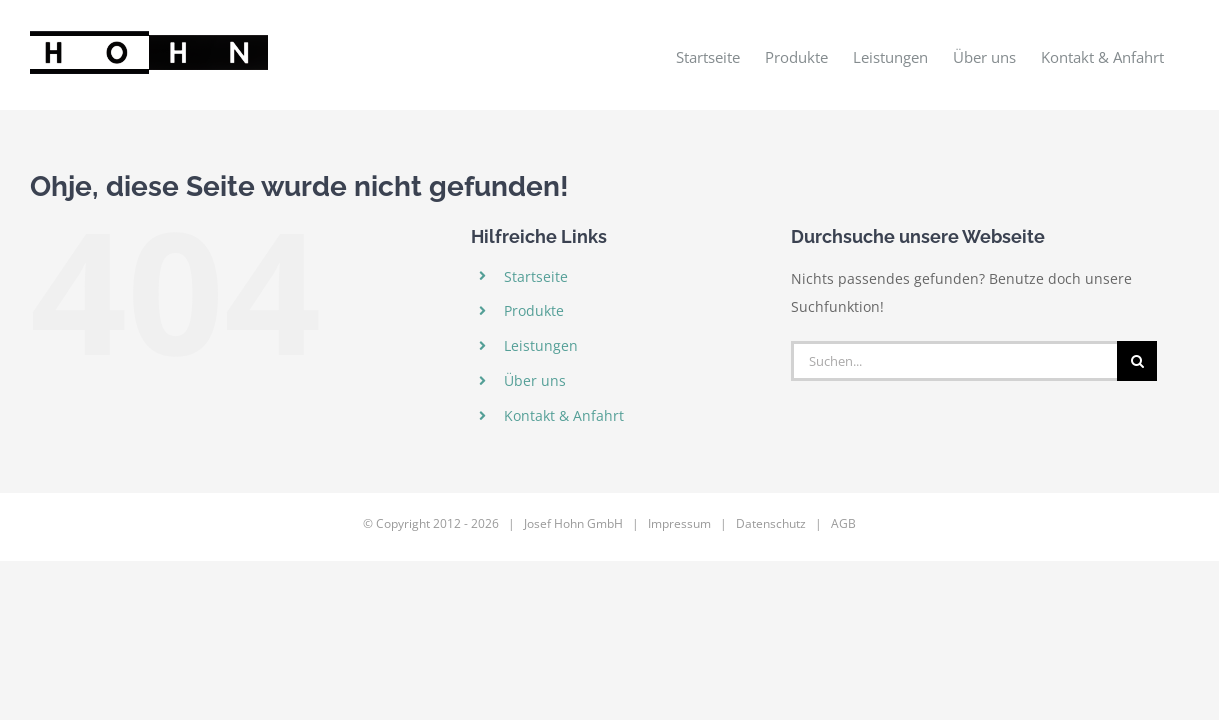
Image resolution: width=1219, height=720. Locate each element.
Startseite (536, 276)
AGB (843, 523)
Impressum (679, 523)
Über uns (535, 380)
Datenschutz (771, 523)
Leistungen (541, 345)
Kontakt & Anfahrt (564, 415)
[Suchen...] (954, 361)
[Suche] (1137, 361)
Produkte (534, 310)
